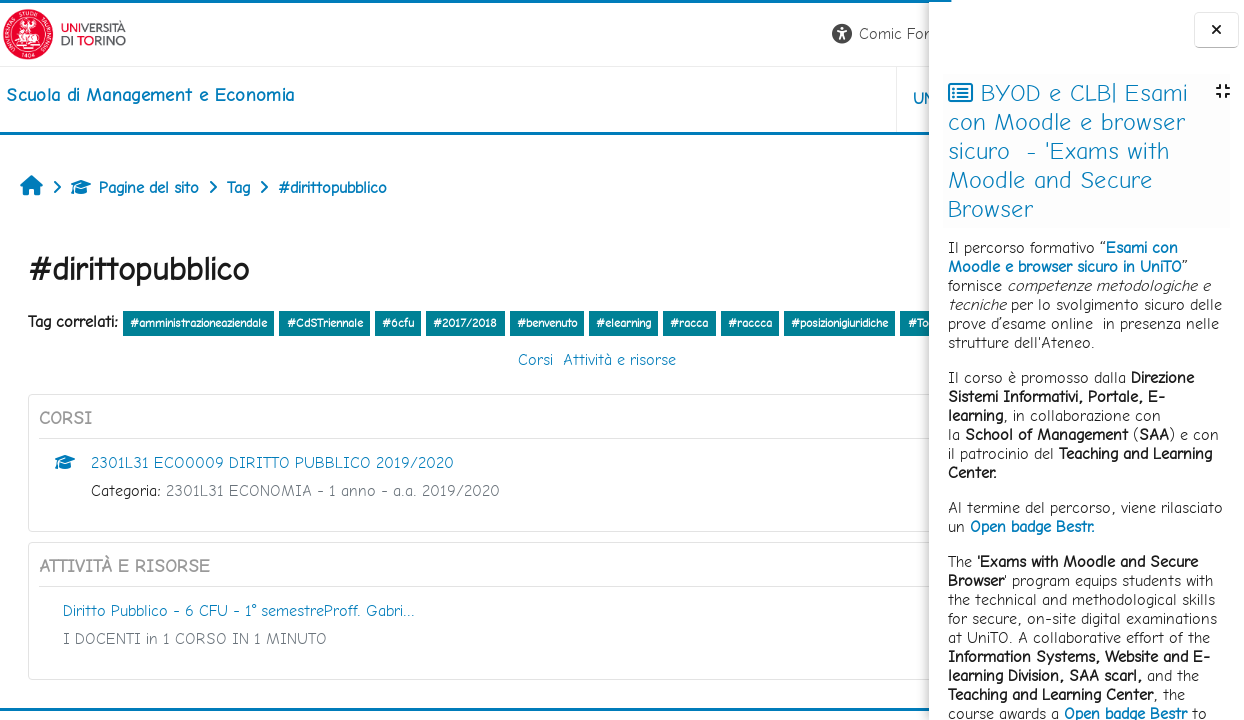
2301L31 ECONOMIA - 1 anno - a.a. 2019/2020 (333, 518)
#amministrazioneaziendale (198, 323)
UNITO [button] (694, 98)
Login (894, 33)
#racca (689, 323)
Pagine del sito (135, 187)
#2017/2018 (465, 323)
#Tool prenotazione (83, 351)
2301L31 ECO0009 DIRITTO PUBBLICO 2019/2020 (272, 490)
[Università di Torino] (62, 32)
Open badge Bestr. (1032, 526)
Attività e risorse (497, 387)
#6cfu (398, 323)
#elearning (623, 323)
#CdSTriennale (325, 323)
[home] (148, 95)
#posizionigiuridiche (839, 323)
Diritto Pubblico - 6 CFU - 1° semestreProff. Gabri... (239, 638)
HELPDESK (808, 98)
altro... (166, 349)
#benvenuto (547, 323)
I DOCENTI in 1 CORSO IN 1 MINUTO (195, 666)
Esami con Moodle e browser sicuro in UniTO (1065, 257)
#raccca (750, 323)
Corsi (413, 387)
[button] (650, 34)
